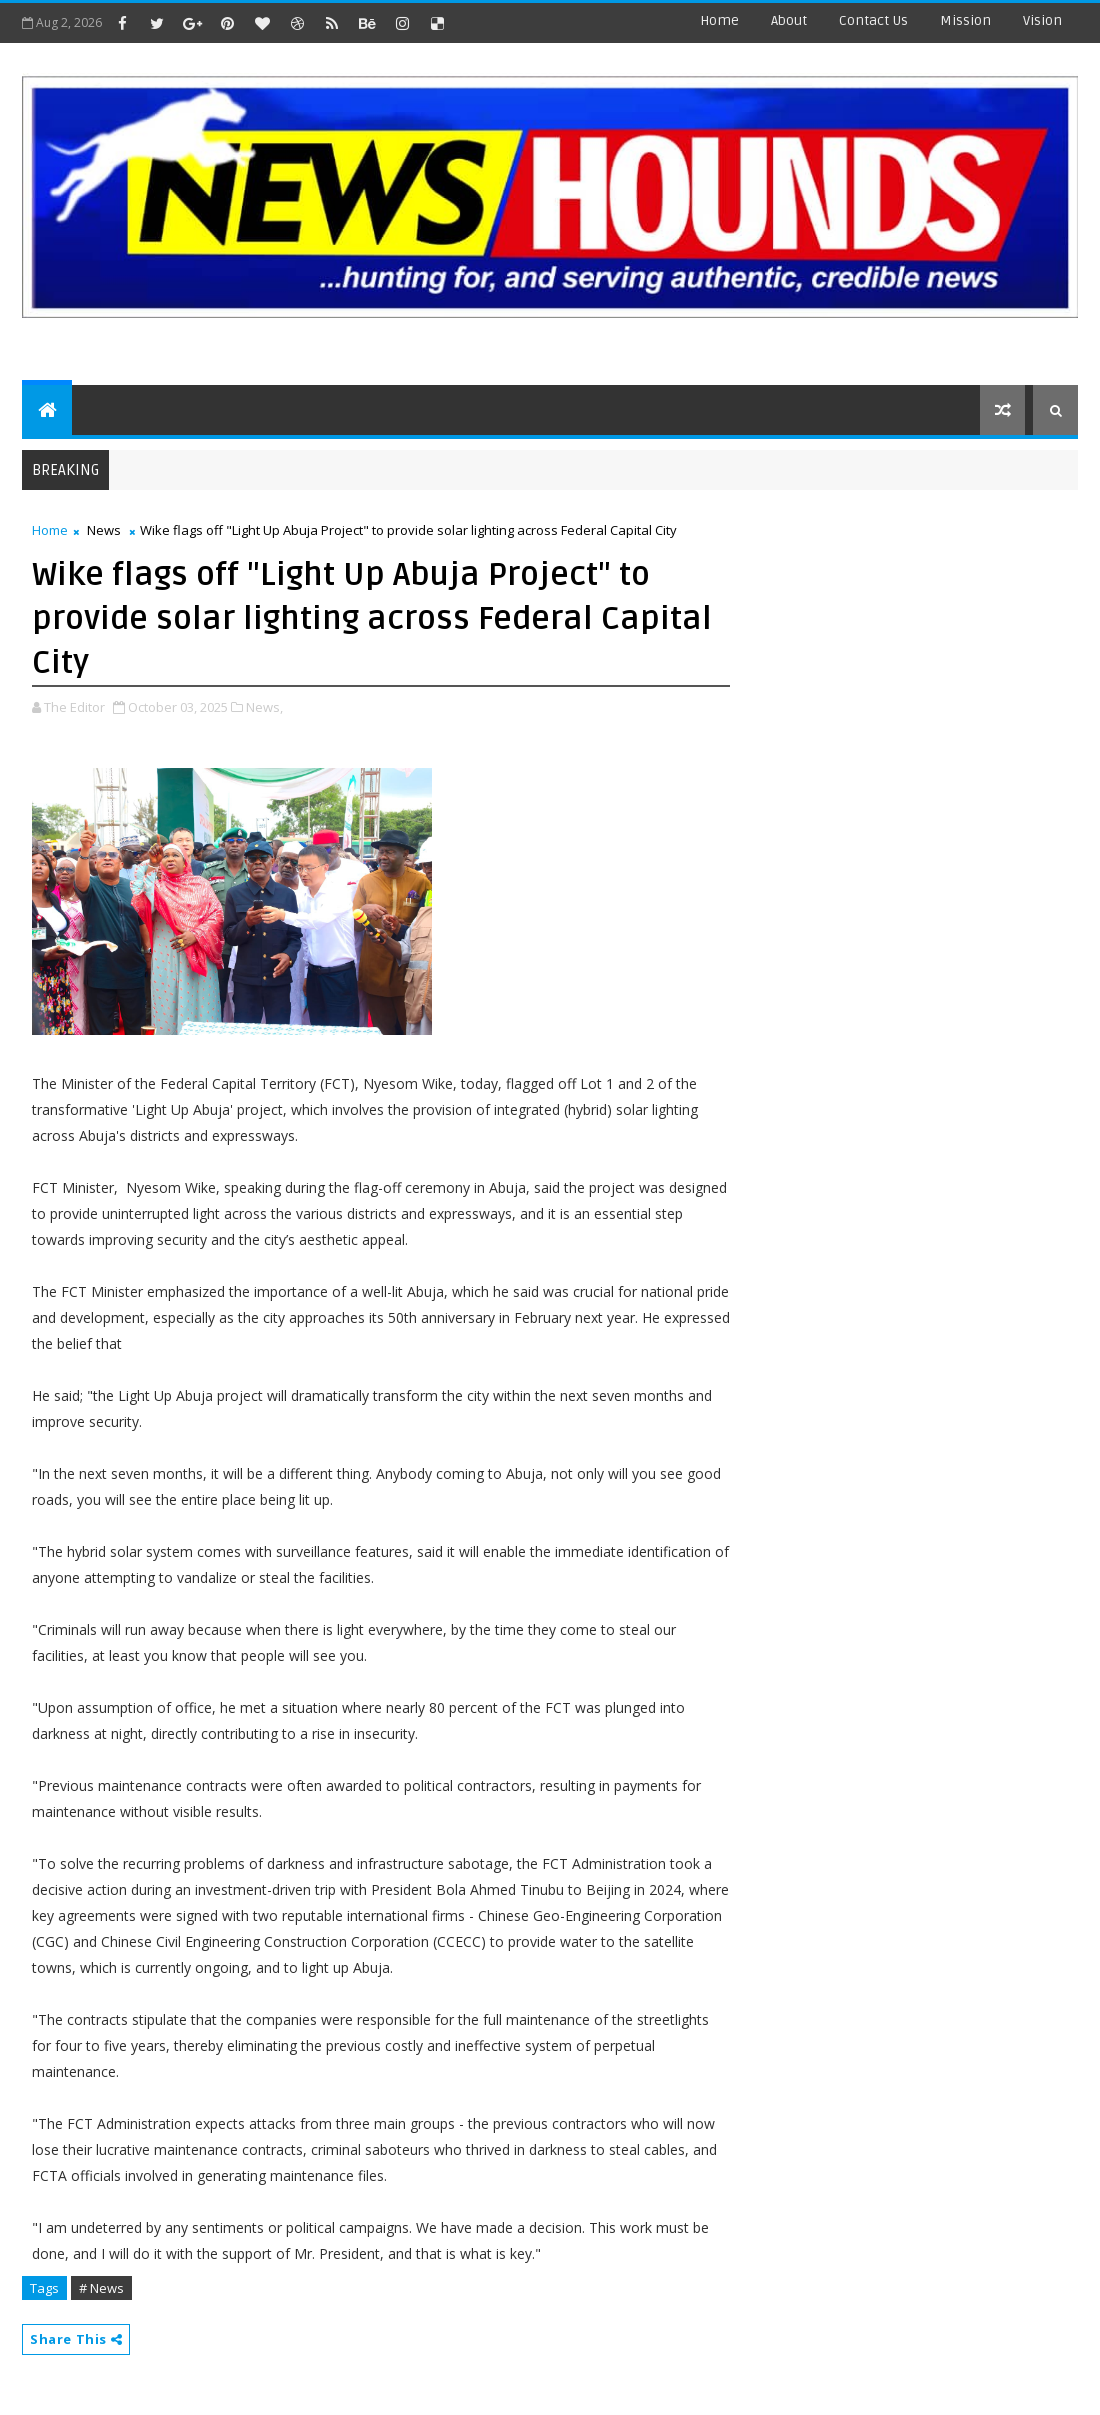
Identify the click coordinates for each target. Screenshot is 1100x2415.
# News (101, 2288)
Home (719, 20)
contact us (873, 20)
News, (264, 707)
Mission (965, 20)
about (789, 20)
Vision (1042, 20)
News (104, 530)
